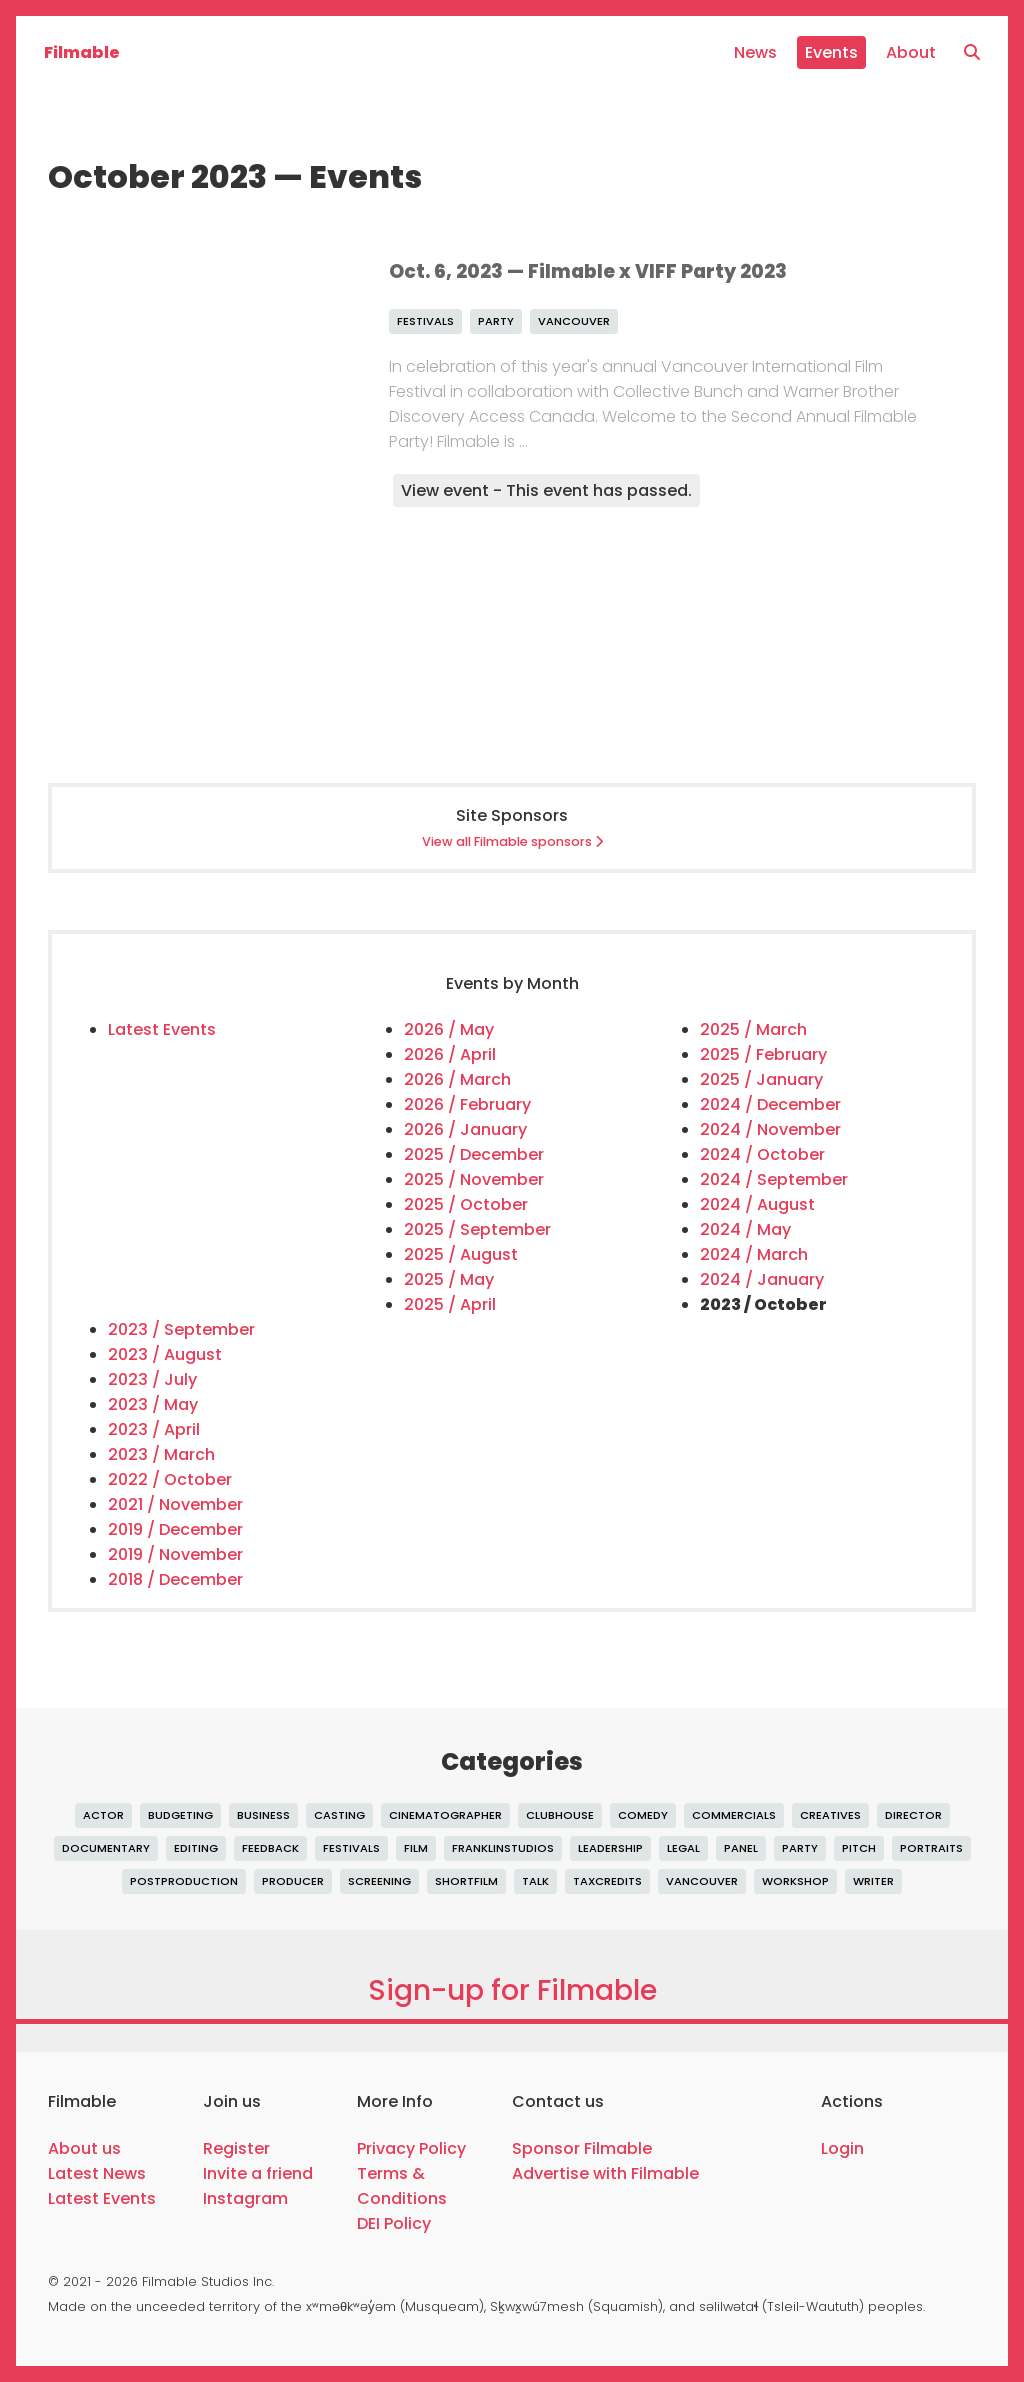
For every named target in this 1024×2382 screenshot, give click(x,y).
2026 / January (465, 1129)
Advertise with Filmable (605, 2173)
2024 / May (745, 1229)
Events (831, 52)
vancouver (574, 321)
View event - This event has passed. (546, 490)
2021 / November (175, 1504)
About (911, 52)
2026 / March (457, 1079)
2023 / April (154, 1429)
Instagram (245, 2198)
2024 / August (757, 1204)
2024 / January (762, 1279)
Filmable (82, 52)
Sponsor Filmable (582, 2148)
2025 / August (461, 1254)
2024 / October (762, 1154)
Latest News (97, 2173)
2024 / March (754, 1254)
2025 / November (474, 1179)
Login (842, 2148)
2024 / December (770, 1104)
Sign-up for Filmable (512, 1990)
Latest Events (162, 1029)
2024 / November (770, 1129)
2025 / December (474, 1154)
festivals (425, 321)
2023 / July (152, 1379)
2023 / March (161, 1454)
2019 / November (175, 1554)
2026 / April (450, 1054)
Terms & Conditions (402, 2186)
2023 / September (181, 1329)
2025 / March (753, 1029)
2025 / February (763, 1054)
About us (84, 2148)
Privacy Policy (411, 2148)
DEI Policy (394, 2223)
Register (236, 2148)
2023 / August (165, 1354)
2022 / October (170, 1479)
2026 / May (449, 1029)
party (496, 321)
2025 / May (449, 1279)
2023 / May (153, 1404)
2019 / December (175, 1529)
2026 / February (467, 1104)
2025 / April (450, 1304)
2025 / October (466, 1204)
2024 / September (774, 1179)
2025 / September (477, 1229)
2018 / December (175, 1579)
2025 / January (761, 1079)
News (755, 52)
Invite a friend (258, 2173)
